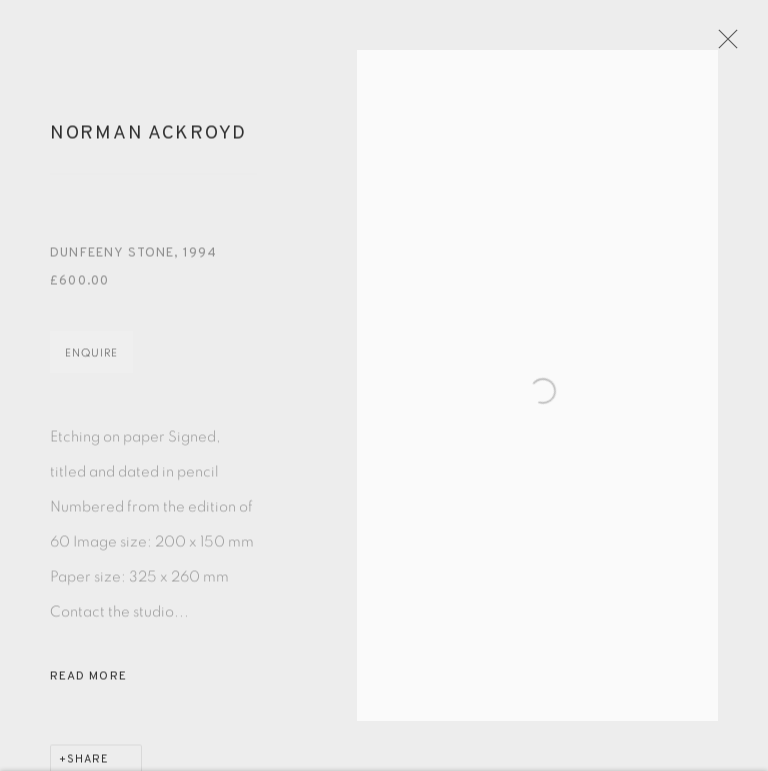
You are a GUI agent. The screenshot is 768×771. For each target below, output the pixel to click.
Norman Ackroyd (148, 147)
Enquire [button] (91, 366)
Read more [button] (88, 690)
